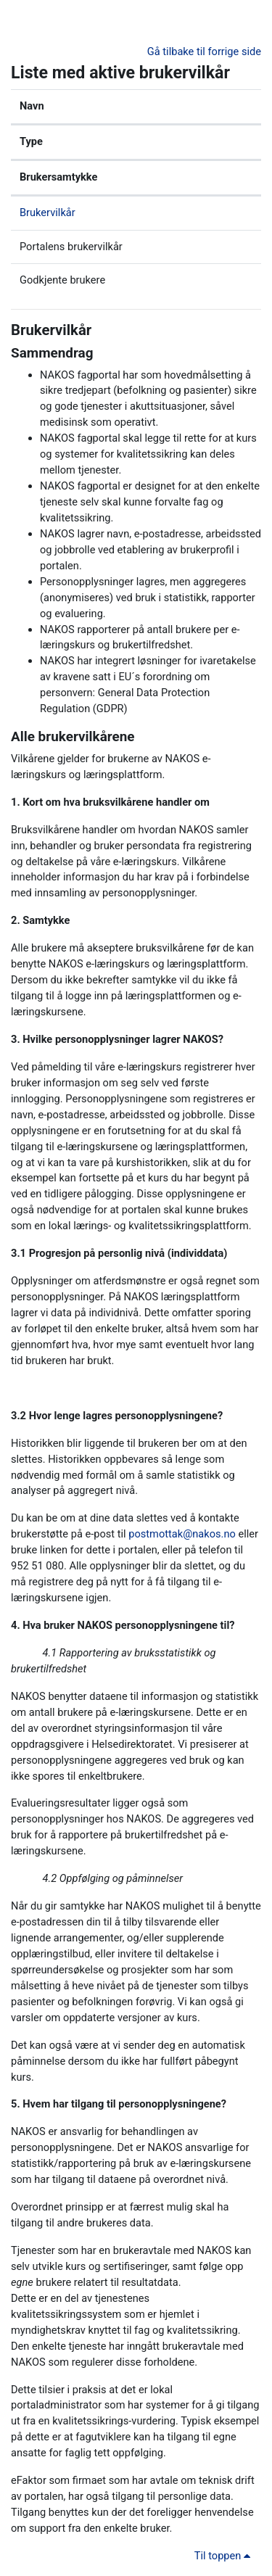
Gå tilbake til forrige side (204, 51)
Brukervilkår (47, 212)
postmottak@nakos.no (182, 1533)
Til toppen (224, 2555)
